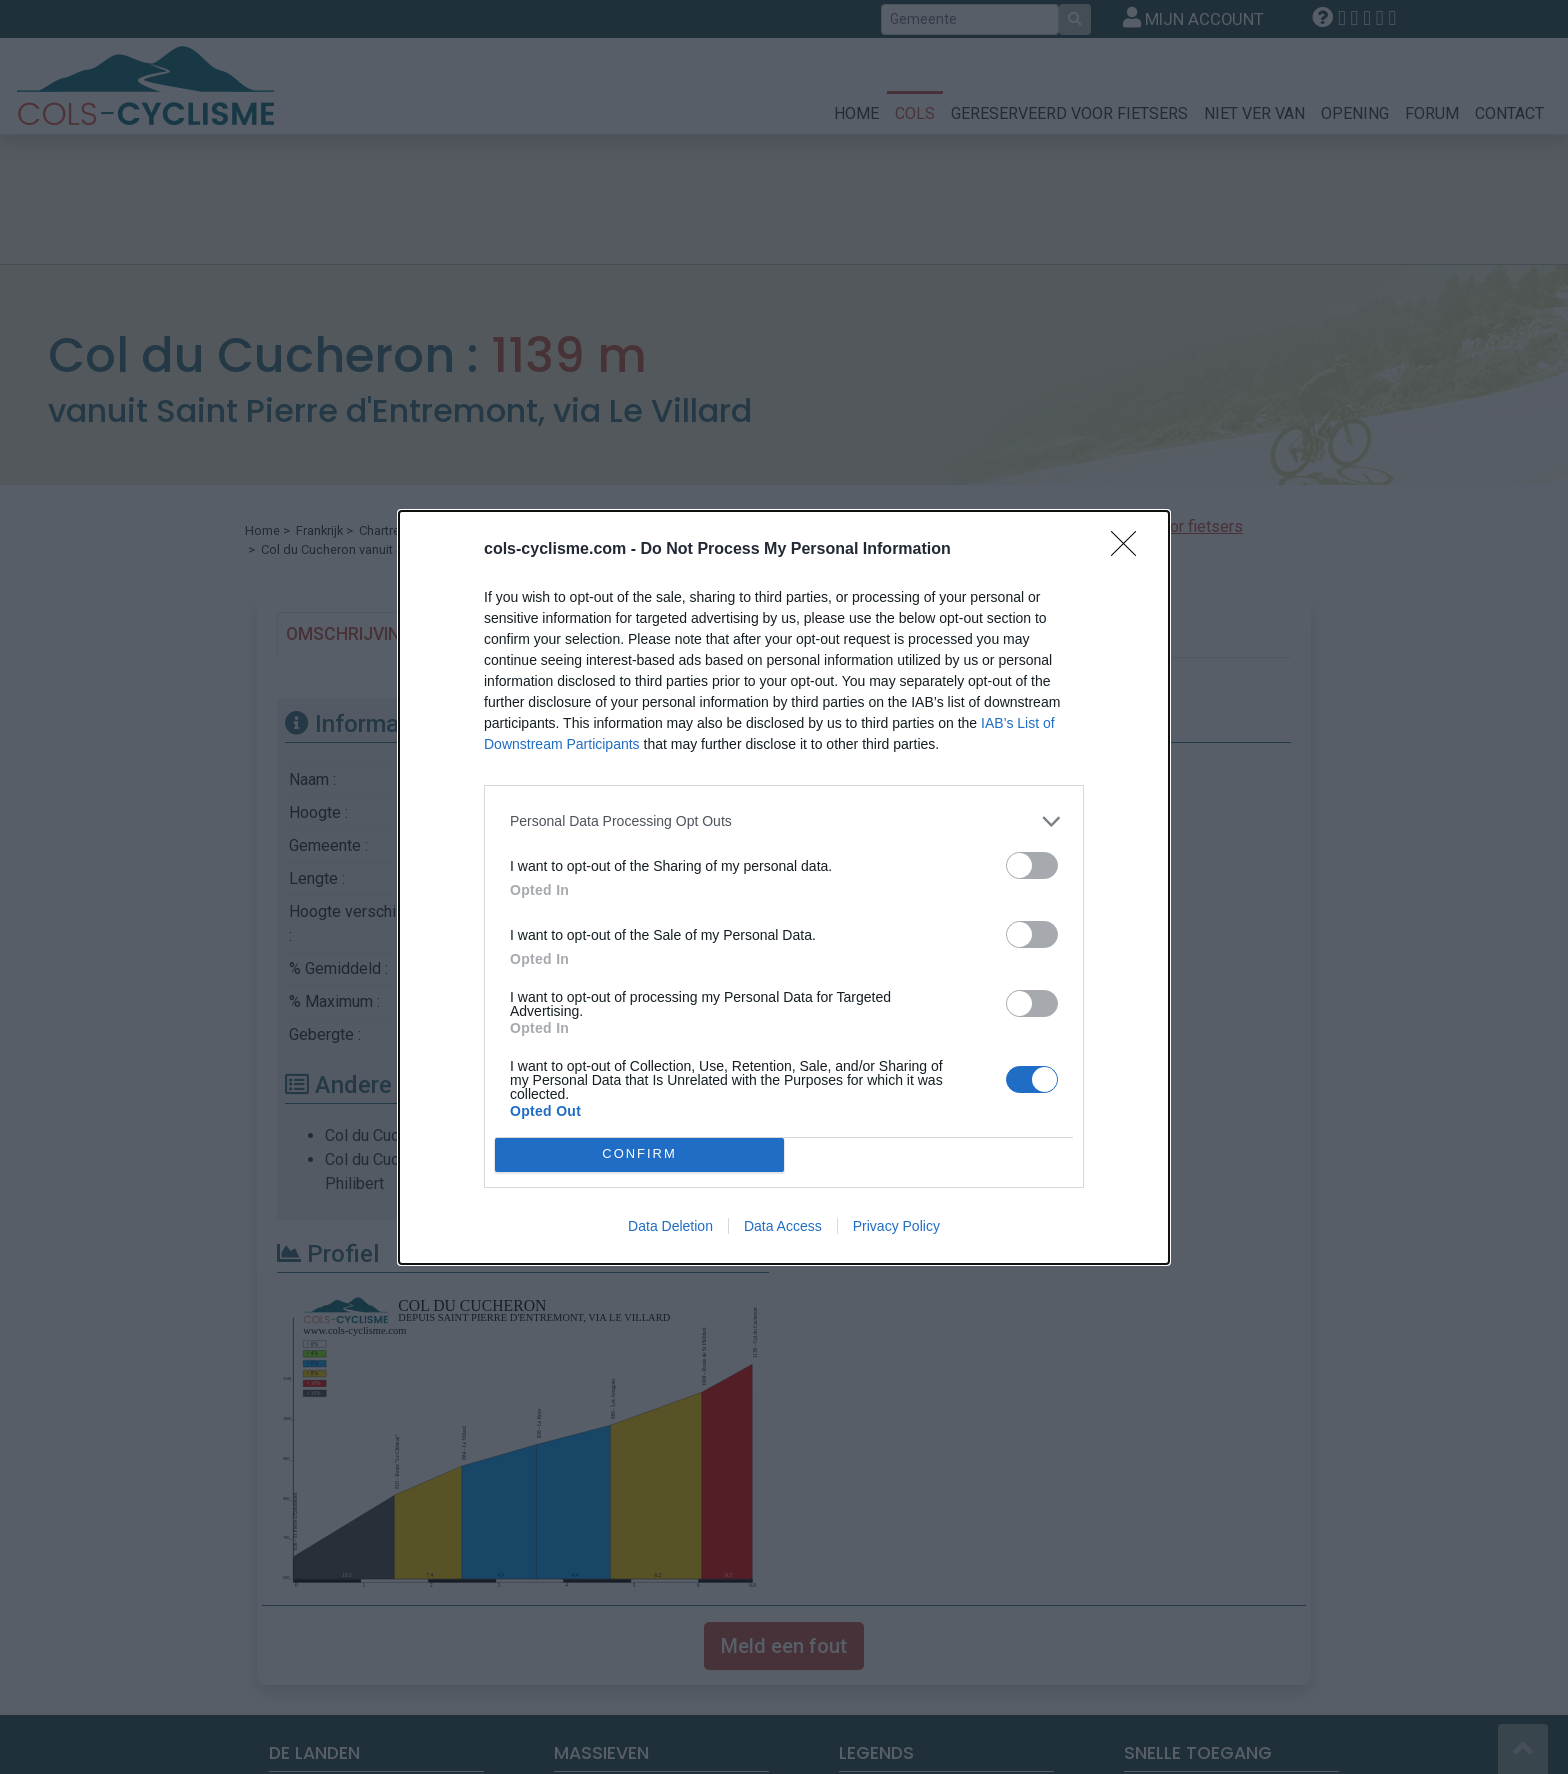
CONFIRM (639, 1154)
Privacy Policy (896, 1226)
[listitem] (784, 821)
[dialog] (784, 887)
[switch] (1032, 865)
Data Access (783, 1226)
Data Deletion (670, 1226)
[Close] (1130, 550)
